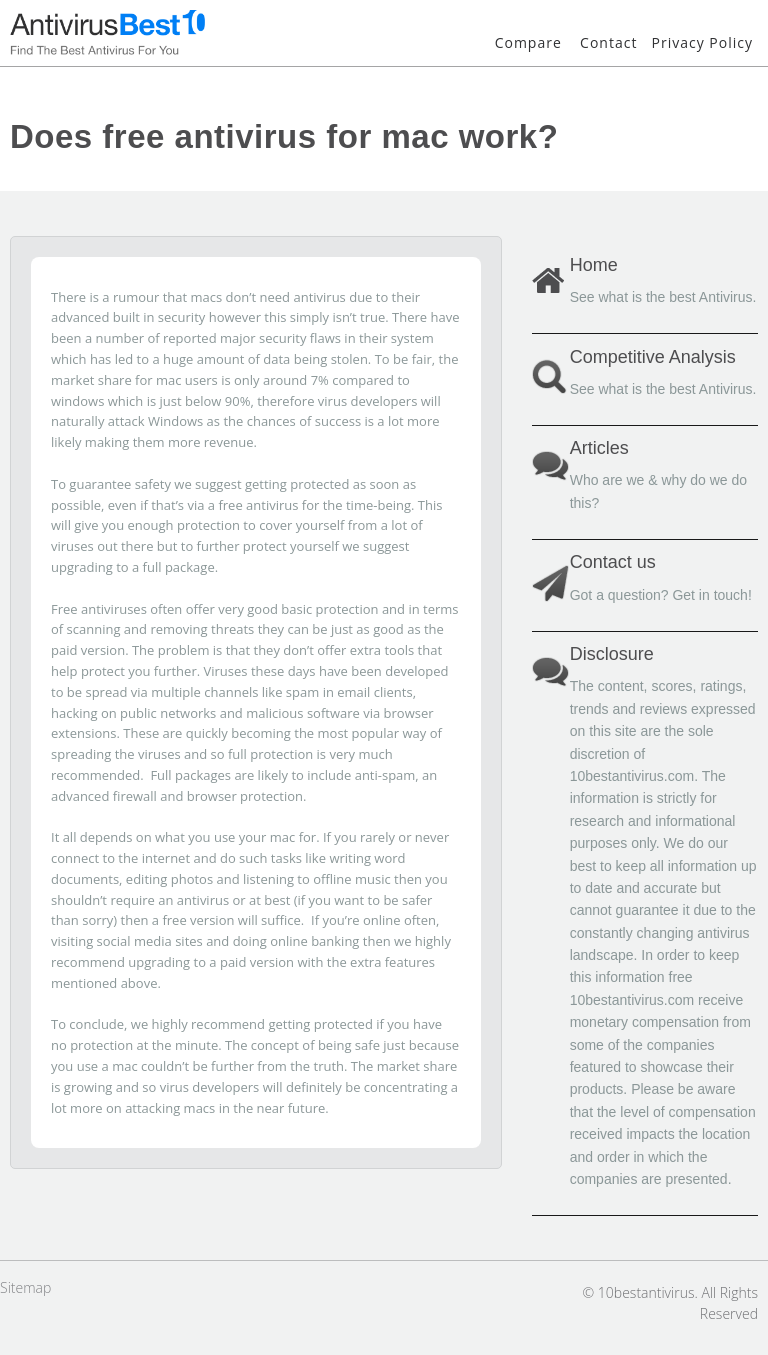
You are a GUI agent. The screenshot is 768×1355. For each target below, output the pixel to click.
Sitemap (25, 1287)
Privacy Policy (702, 42)
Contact (608, 42)
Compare (528, 42)
